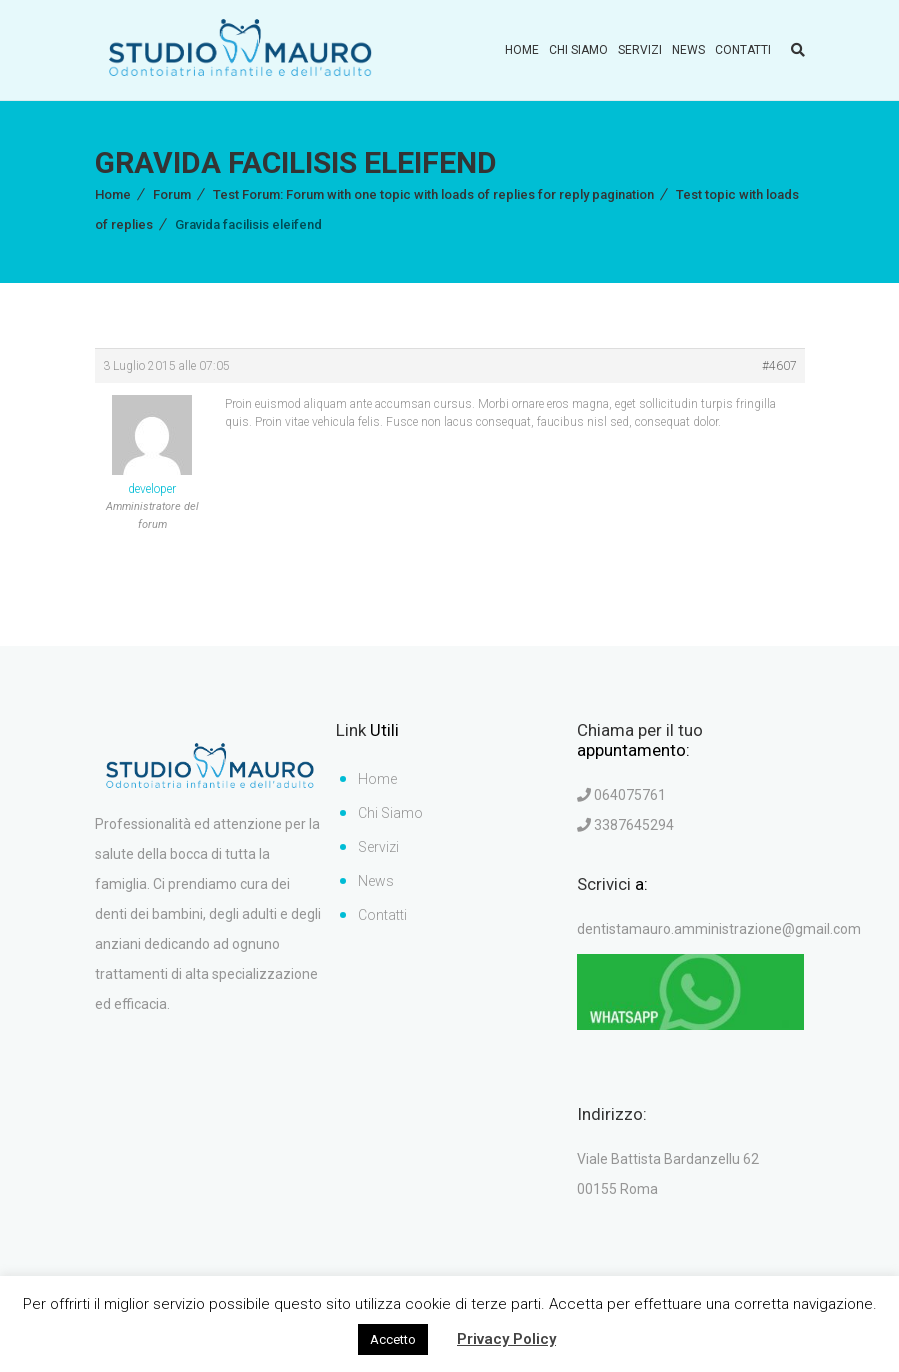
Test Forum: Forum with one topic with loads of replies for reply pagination (433, 194)
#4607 (779, 366)
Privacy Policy (506, 1339)
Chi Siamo (578, 50)
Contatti (743, 50)
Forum (172, 194)
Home (522, 50)
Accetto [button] (393, 1339)
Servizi (640, 50)
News (688, 50)
